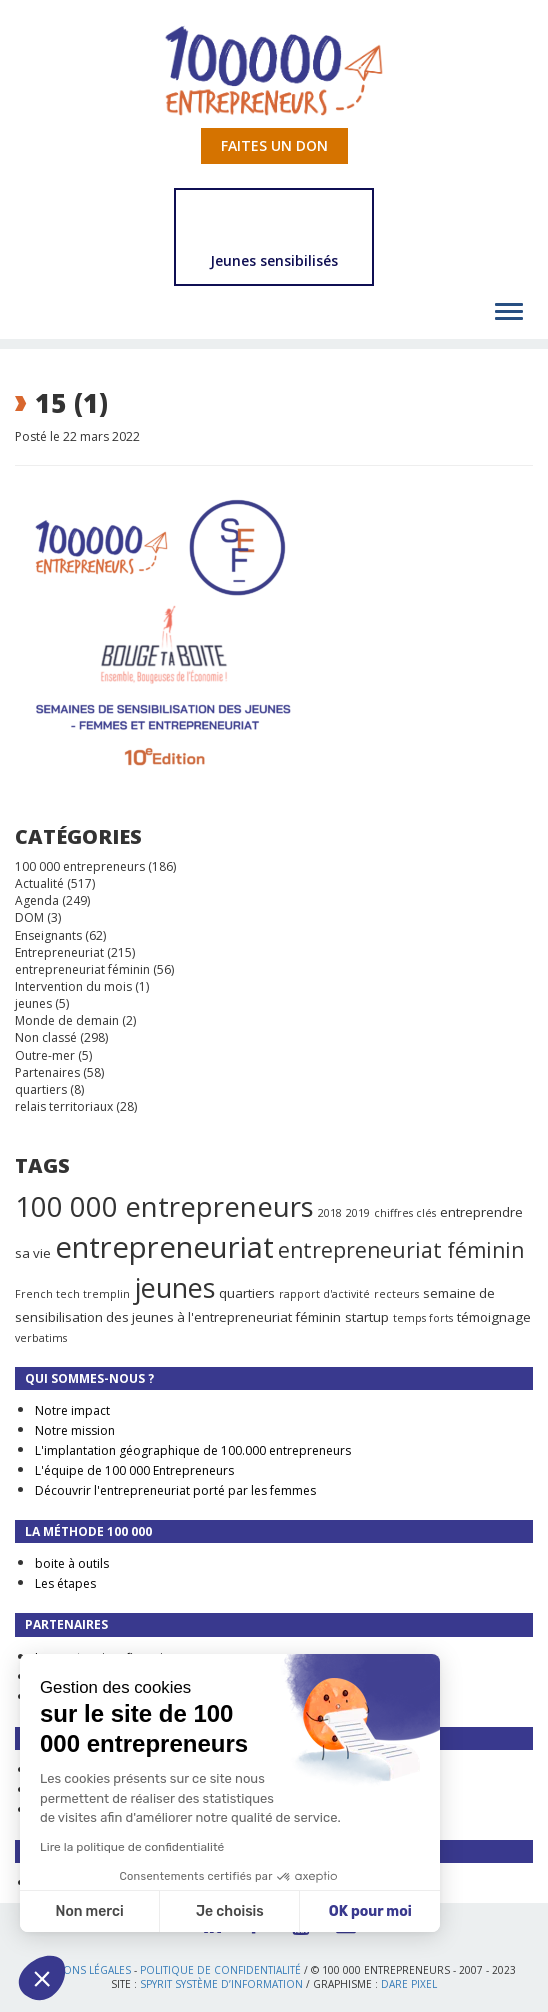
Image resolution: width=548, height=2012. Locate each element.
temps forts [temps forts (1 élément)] (423, 1318)
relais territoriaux (64, 1106)
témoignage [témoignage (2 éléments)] (494, 1317)
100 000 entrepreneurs (80, 866)
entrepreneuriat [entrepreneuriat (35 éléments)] (164, 1247)
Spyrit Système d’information (221, 1984)
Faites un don (274, 145)
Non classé (46, 1037)
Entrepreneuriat (59, 952)
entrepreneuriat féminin (82, 969)
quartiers (41, 1089)
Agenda (37, 900)
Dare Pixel (409, 1984)
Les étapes (65, 1583)
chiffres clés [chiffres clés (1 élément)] (405, 1213)
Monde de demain (67, 1020)
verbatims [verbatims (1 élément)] (41, 1338)
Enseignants (48, 935)
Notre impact (72, 1410)
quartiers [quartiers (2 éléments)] (247, 1293)
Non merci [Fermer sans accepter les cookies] (89, 1911)
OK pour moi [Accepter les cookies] (370, 1911)
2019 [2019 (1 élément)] (358, 1213)
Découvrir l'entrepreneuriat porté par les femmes (175, 1490)
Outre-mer (45, 1055)
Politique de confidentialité (220, 1970)
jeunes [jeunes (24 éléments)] (174, 1287)
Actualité (39, 883)
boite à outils (72, 1563)
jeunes (33, 1003)
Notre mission (75, 1430)
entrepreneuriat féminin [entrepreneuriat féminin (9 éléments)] (401, 1250)
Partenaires (47, 1072)
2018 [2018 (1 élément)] (330, 1213)
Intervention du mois (73, 986)
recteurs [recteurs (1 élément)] (396, 1294)
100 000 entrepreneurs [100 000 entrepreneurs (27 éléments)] (164, 1206)
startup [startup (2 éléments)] (367, 1317)
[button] (42, 1978)
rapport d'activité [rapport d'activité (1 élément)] (324, 1294)
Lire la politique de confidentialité (132, 1847)
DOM (29, 917)
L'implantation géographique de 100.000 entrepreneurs (193, 1450)
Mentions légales (81, 1970)
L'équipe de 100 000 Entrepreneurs (134, 1470)
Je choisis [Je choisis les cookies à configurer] (230, 1911)
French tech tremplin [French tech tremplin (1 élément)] (72, 1294)
